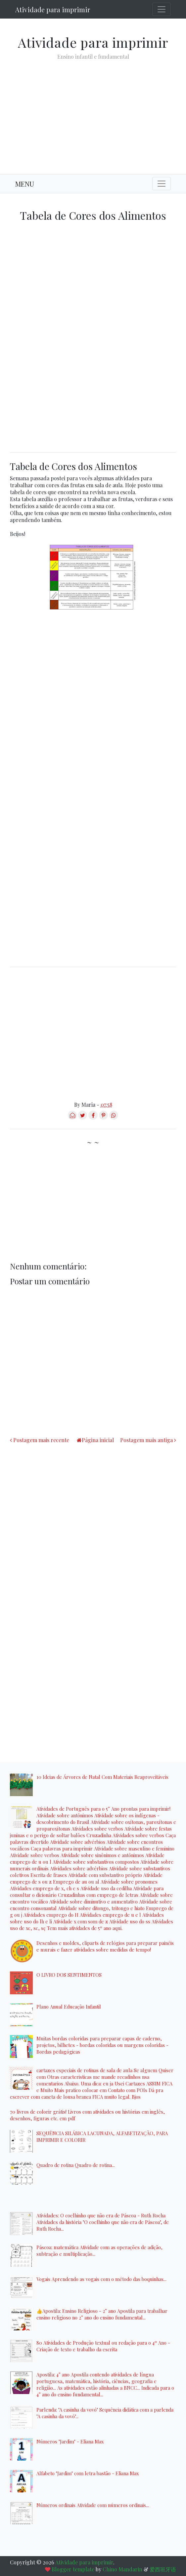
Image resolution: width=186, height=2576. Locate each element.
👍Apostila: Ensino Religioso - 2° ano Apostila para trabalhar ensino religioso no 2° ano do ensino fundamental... (101, 2314)
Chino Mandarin (122, 2569)
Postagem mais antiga (146, 1439)
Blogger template (73, 2569)
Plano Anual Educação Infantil (68, 2006)
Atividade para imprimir (52, 9)
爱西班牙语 (163, 2569)
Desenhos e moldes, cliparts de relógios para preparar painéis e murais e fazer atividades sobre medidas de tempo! (105, 1946)
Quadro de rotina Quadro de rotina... (75, 2165)
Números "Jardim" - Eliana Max (70, 2441)
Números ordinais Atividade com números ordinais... (92, 2505)
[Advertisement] (93, 111)
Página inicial (98, 1439)
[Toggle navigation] (161, 9)
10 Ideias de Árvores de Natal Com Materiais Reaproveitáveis (102, 1777)
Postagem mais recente (41, 1439)
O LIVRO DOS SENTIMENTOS (69, 1974)
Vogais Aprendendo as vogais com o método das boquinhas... (101, 2279)
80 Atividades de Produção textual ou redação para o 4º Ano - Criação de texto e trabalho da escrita (103, 2346)
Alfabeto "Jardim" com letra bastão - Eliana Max (87, 2473)
